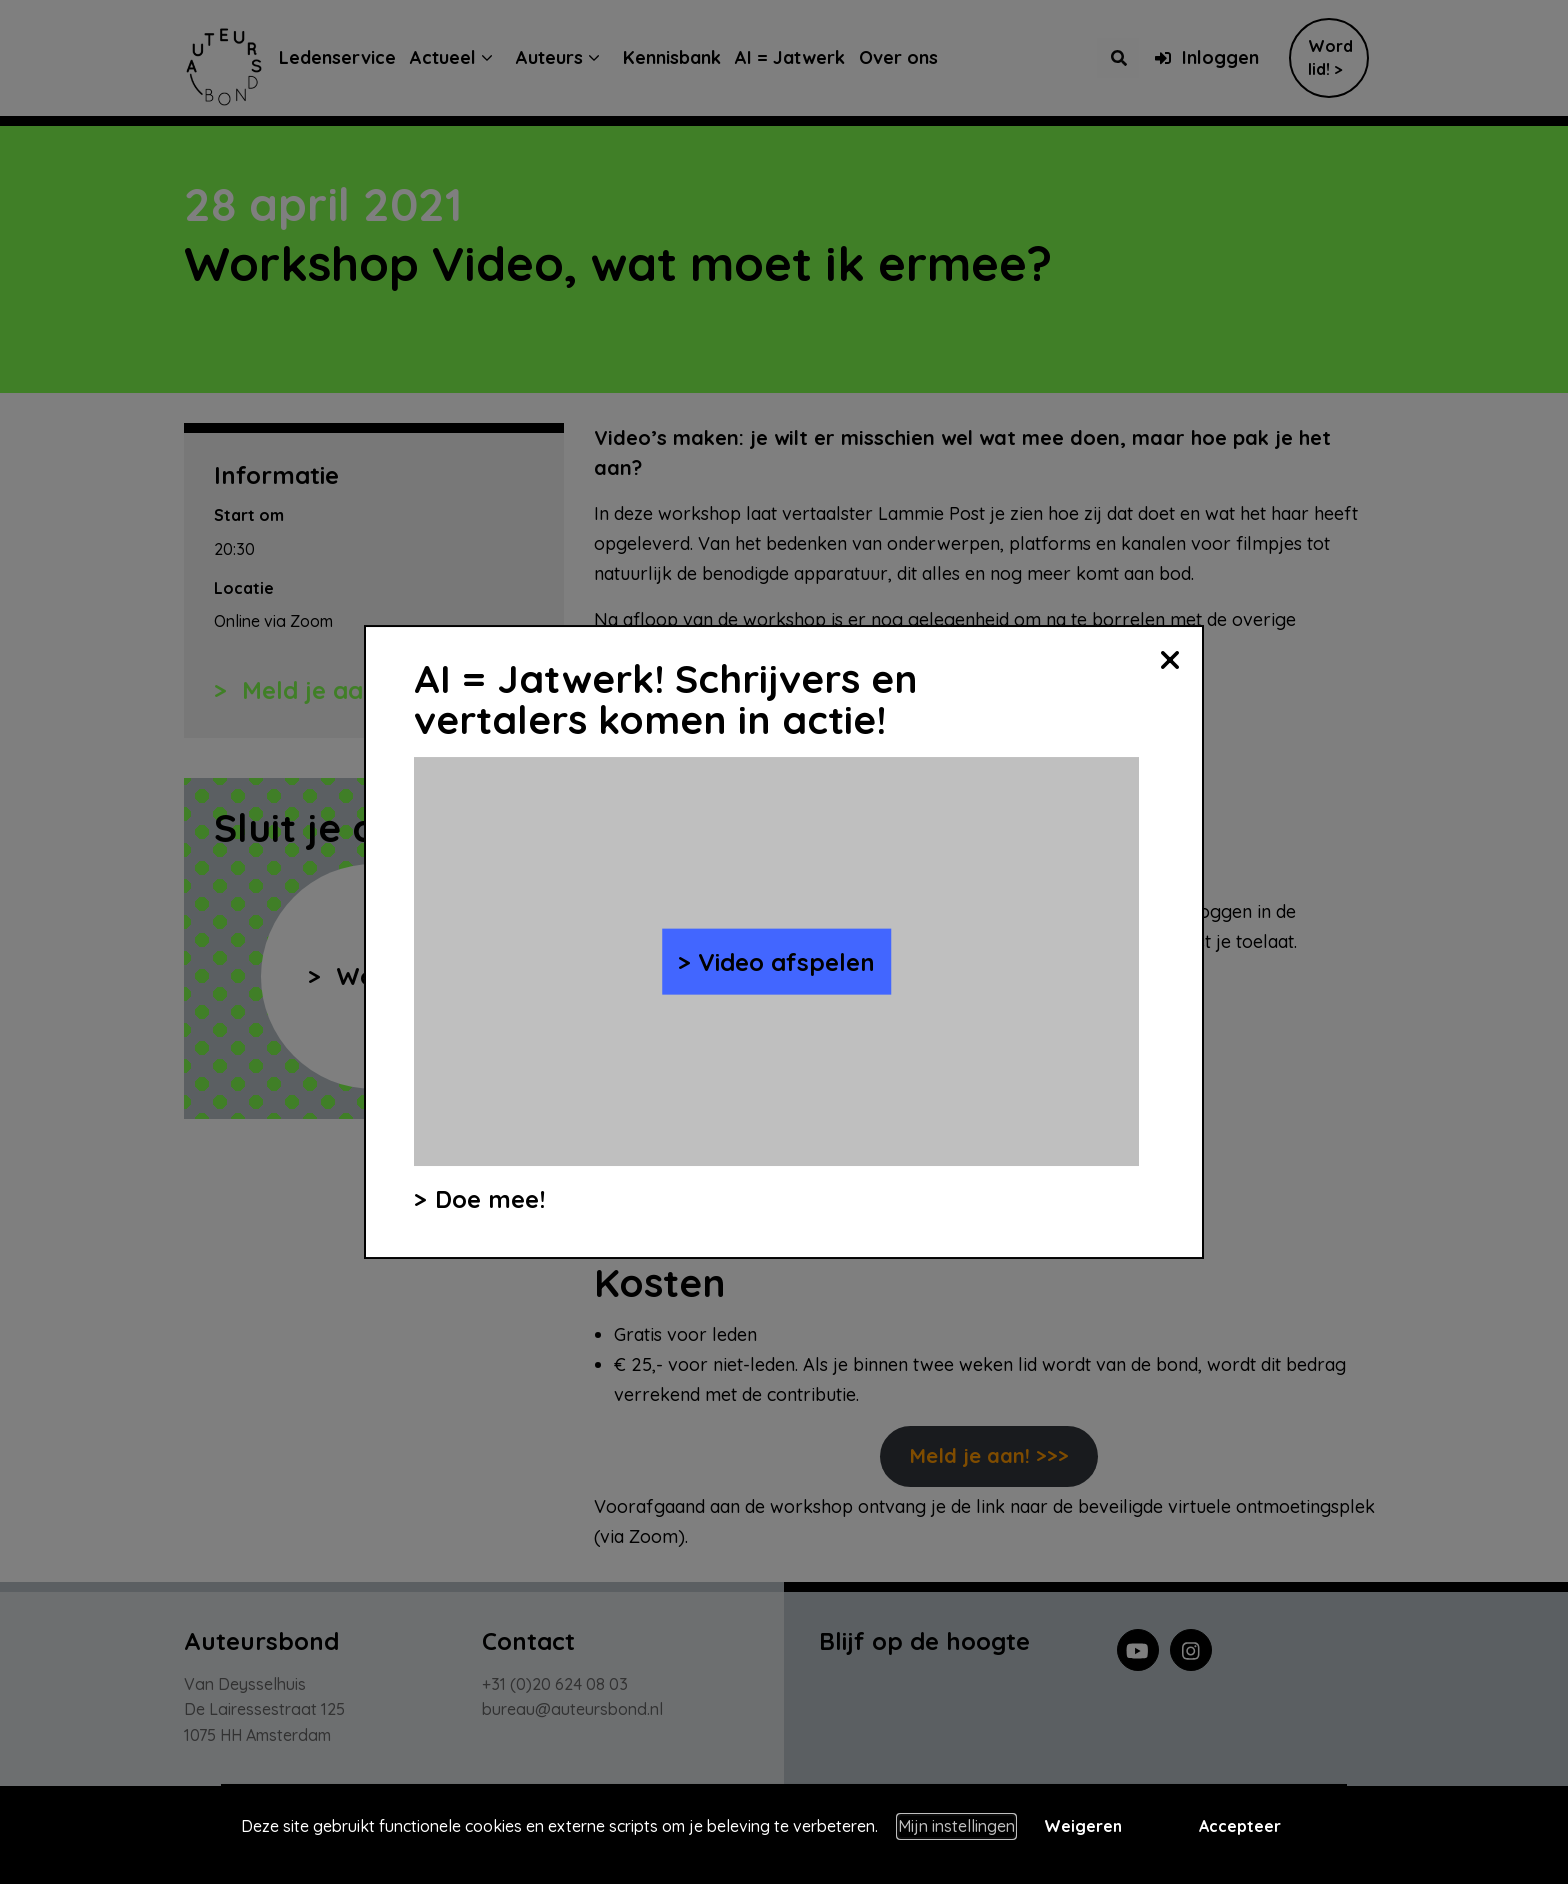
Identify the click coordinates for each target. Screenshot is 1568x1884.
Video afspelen (786, 961)
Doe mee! (490, 1199)
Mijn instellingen (956, 1826)
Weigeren (1083, 1826)
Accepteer (1240, 1826)
